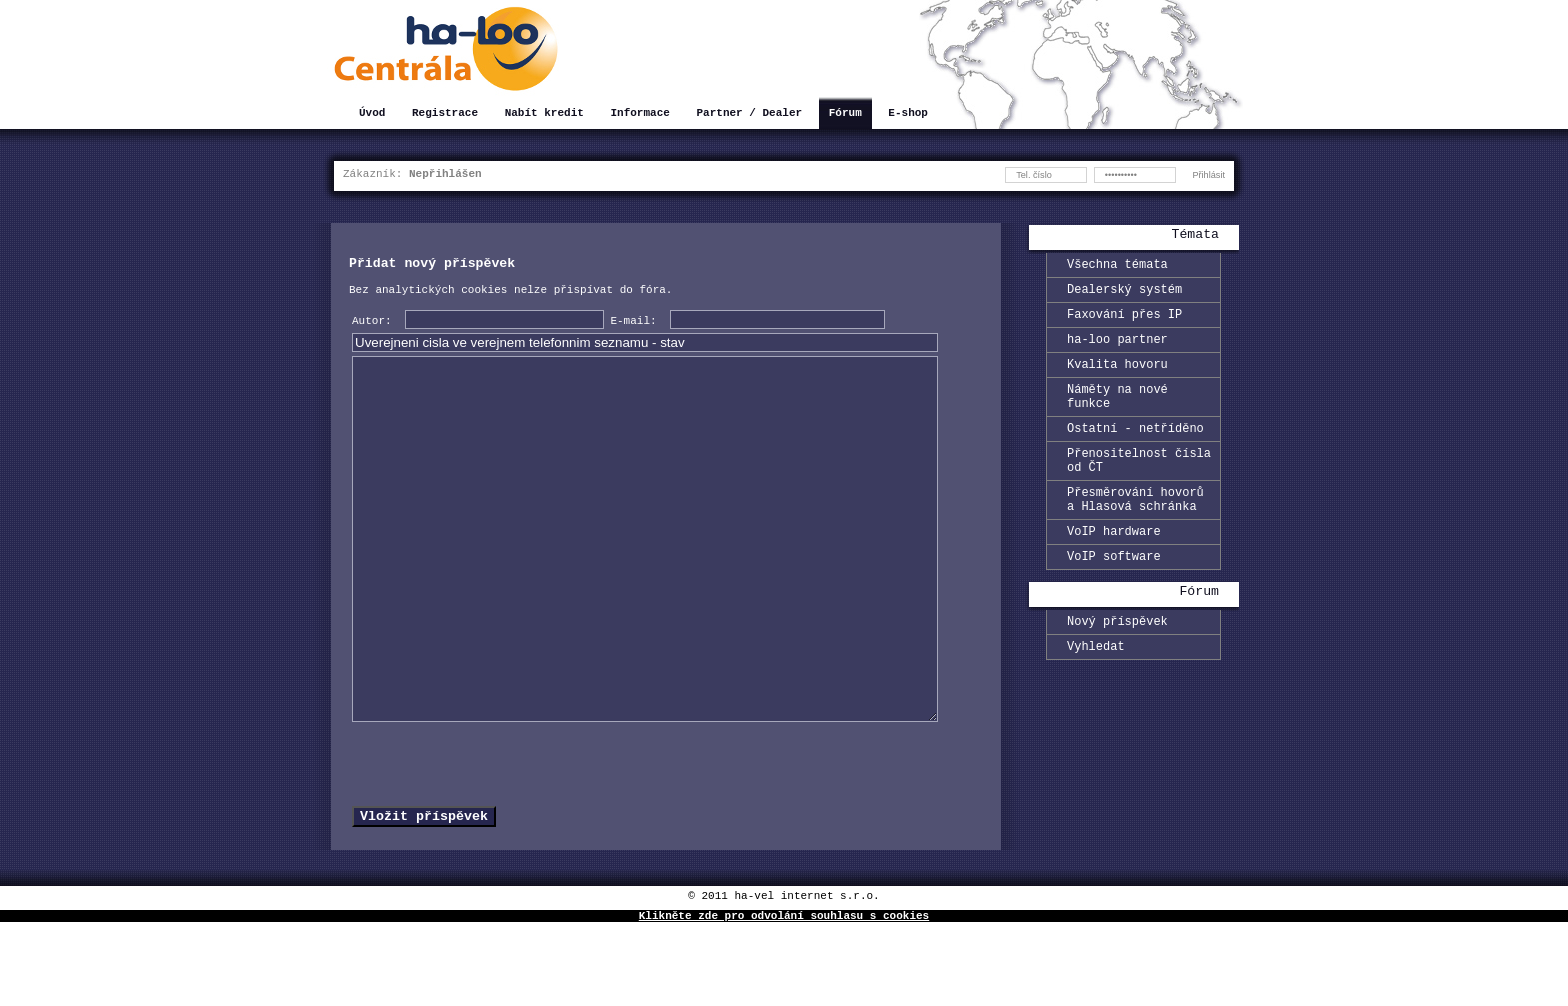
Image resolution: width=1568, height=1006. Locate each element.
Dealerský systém (1124, 294)
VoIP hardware (1114, 569)
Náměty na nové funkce (1117, 415)
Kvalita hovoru (1117, 378)
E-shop (908, 114)
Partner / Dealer (749, 114)
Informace (639, 114)
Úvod (372, 114)
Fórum (845, 114)
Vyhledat (1096, 693)
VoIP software (1114, 597)
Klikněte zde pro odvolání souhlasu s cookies (784, 998)
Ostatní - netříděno (1135, 451)
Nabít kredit (544, 114)
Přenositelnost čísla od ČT (1139, 488)
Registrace (445, 114)
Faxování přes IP (1124, 322)
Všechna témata (1117, 266)
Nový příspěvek (1117, 665)
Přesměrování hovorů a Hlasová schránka (1135, 533)
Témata (1195, 236)
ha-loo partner (1117, 350)
